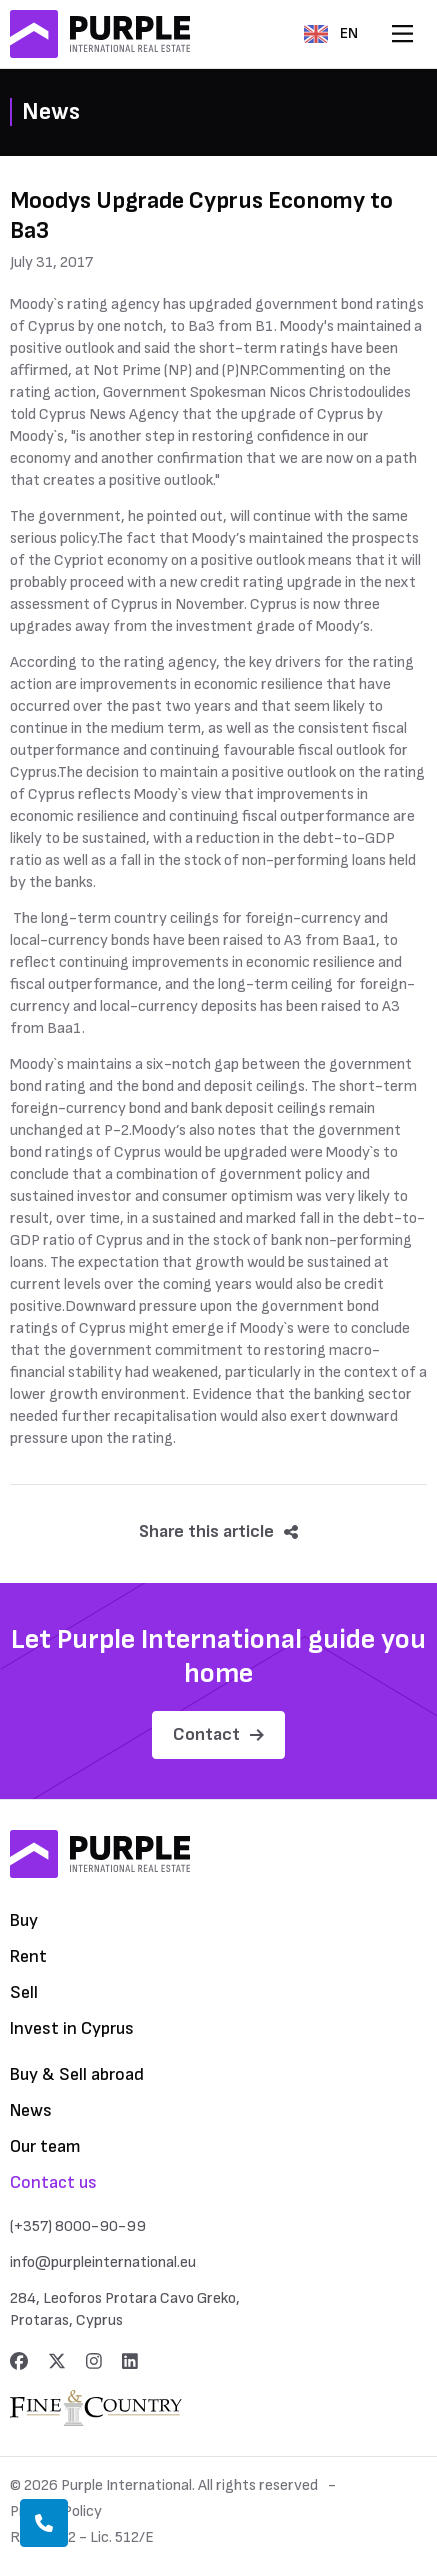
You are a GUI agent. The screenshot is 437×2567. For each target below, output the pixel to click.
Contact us (53, 2182)
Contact (218, 1734)
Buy (24, 1920)
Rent (28, 1956)
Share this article (218, 1531)
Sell (24, 1992)
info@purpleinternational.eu (103, 2262)
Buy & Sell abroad (77, 2074)
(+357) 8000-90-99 (78, 2226)
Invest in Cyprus (72, 2028)
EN (331, 33)
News (31, 2110)
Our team (45, 2146)
